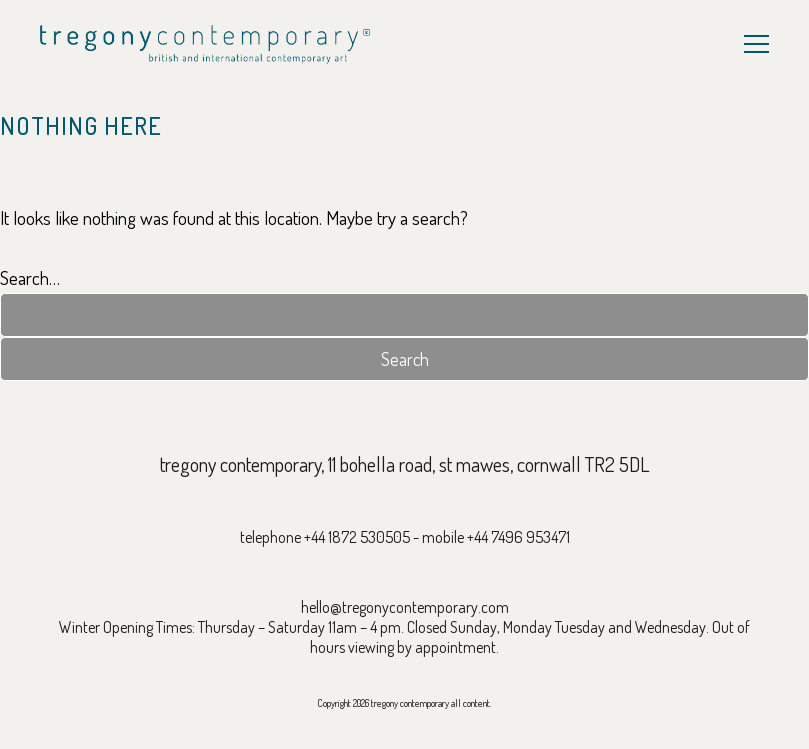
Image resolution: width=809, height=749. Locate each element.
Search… (30, 277)
